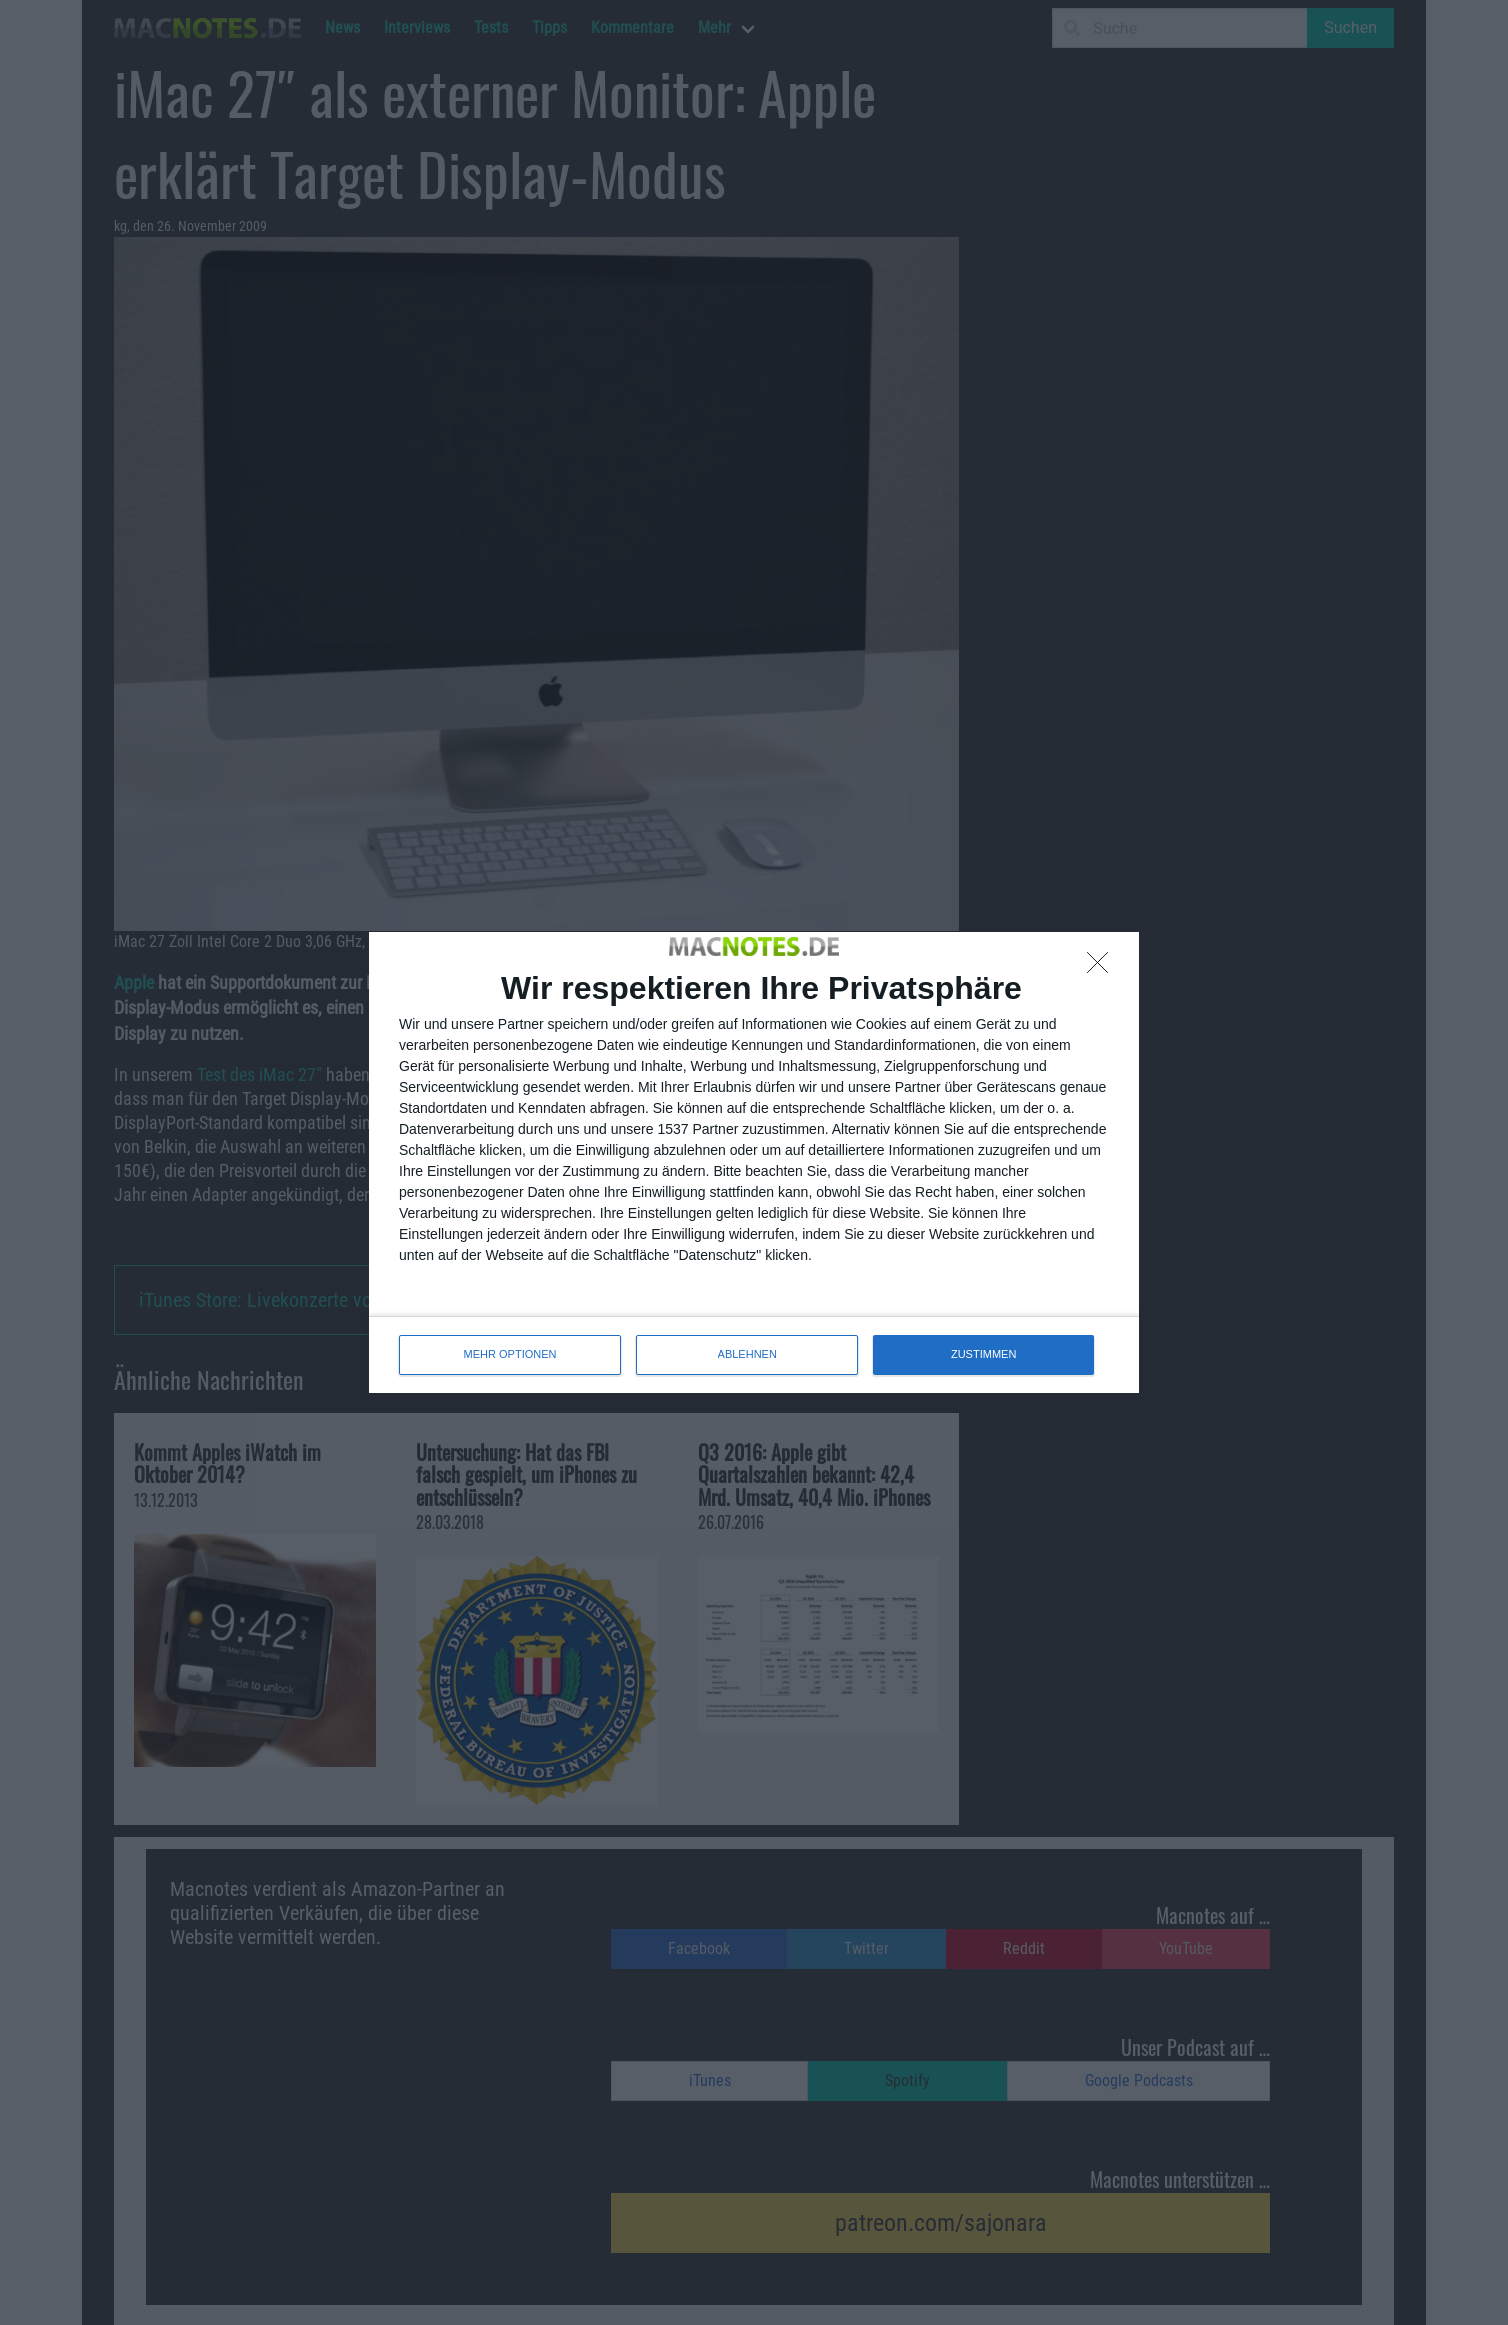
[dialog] (754, 1162)
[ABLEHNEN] (1103, 968)
